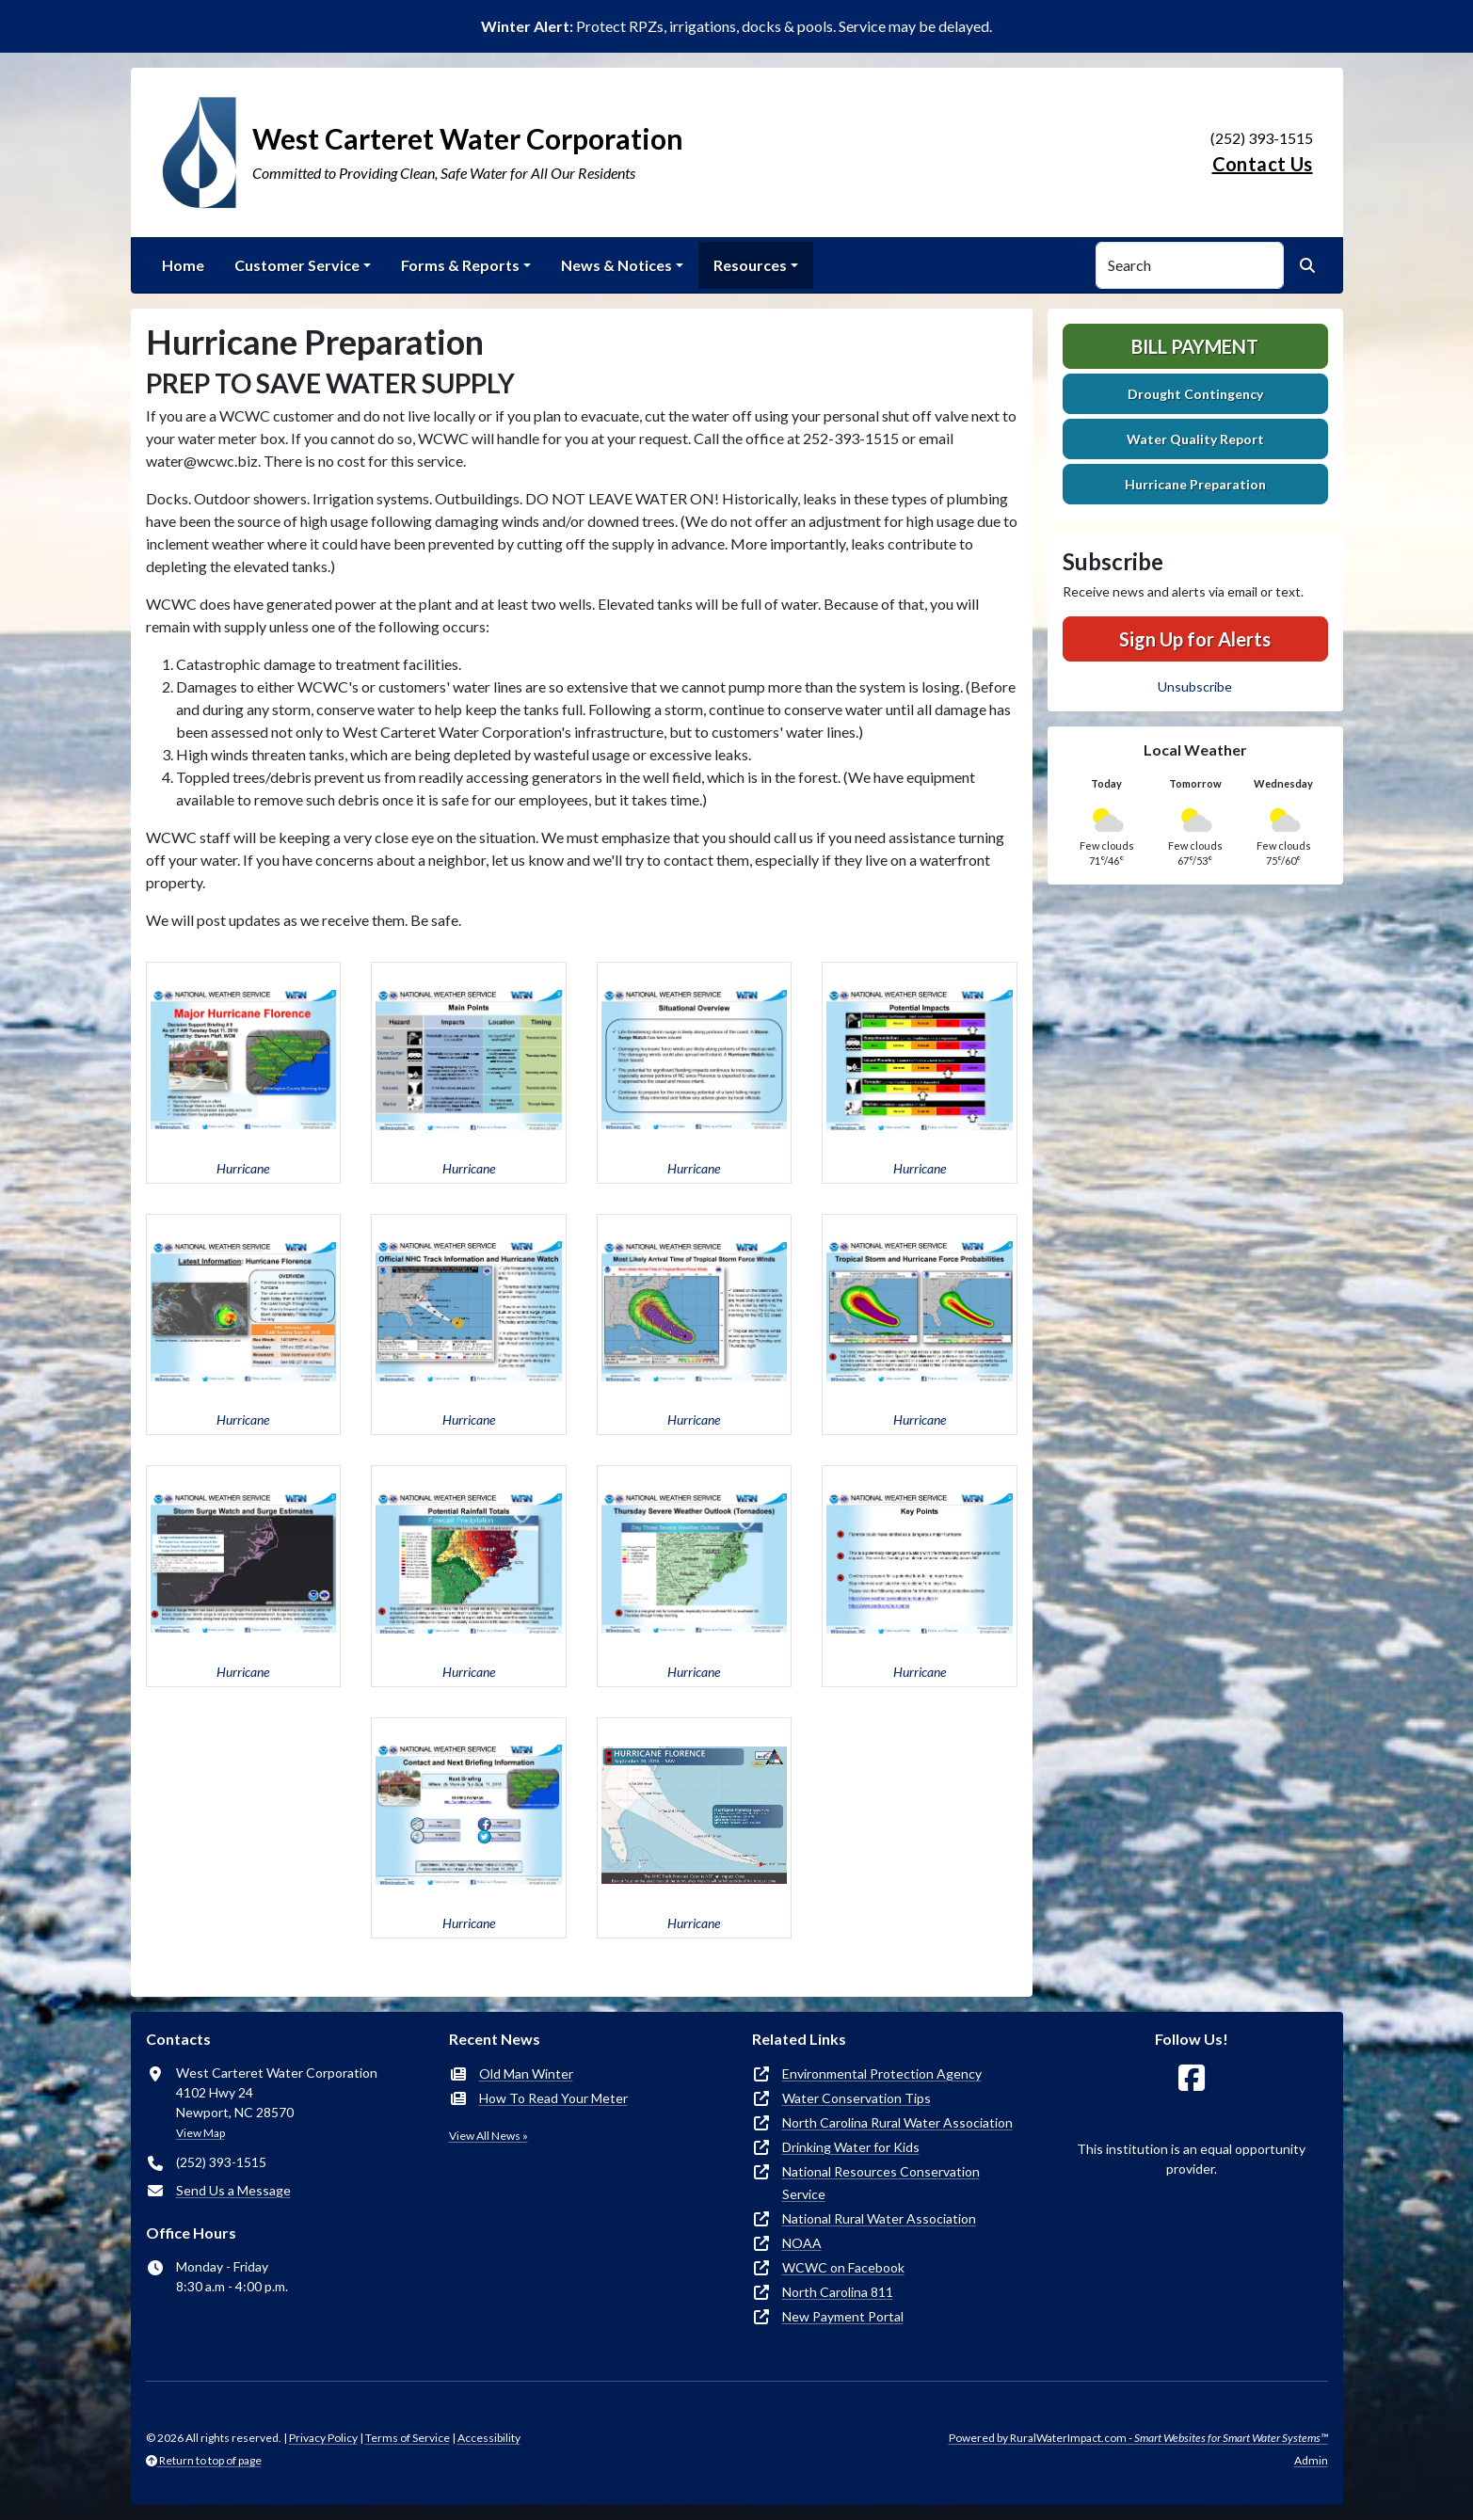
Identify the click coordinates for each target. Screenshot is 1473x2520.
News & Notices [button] (616, 265)
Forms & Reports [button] (460, 265)
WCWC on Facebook (843, 2267)
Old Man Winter (526, 2073)
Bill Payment (1194, 346)
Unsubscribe (1195, 686)
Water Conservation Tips (856, 2098)
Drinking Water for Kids (851, 2147)
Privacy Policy (323, 2438)
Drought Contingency (1195, 394)
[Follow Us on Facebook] (1191, 2078)
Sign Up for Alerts (1195, 639)
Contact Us (1262, 163)
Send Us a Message (233, 2190)
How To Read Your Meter (553, 2098)
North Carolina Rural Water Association (897, 2122)
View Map (200, 2133)
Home (183, 265)
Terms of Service (407, 2438)
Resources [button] (750, 265)
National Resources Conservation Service (881, 2182)
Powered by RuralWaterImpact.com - (1138, 2438)
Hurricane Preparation (1195, 484)
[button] (244, 1073)
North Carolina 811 (837, 2292)
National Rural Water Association (879, 2218)
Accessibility (488, 2438)
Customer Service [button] (297, 265)
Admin (1311, 2460)
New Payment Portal (843, 2316)
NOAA (802, 2243)
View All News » (488, 2136)
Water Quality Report (1195, 439)
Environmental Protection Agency (882, 2073)
